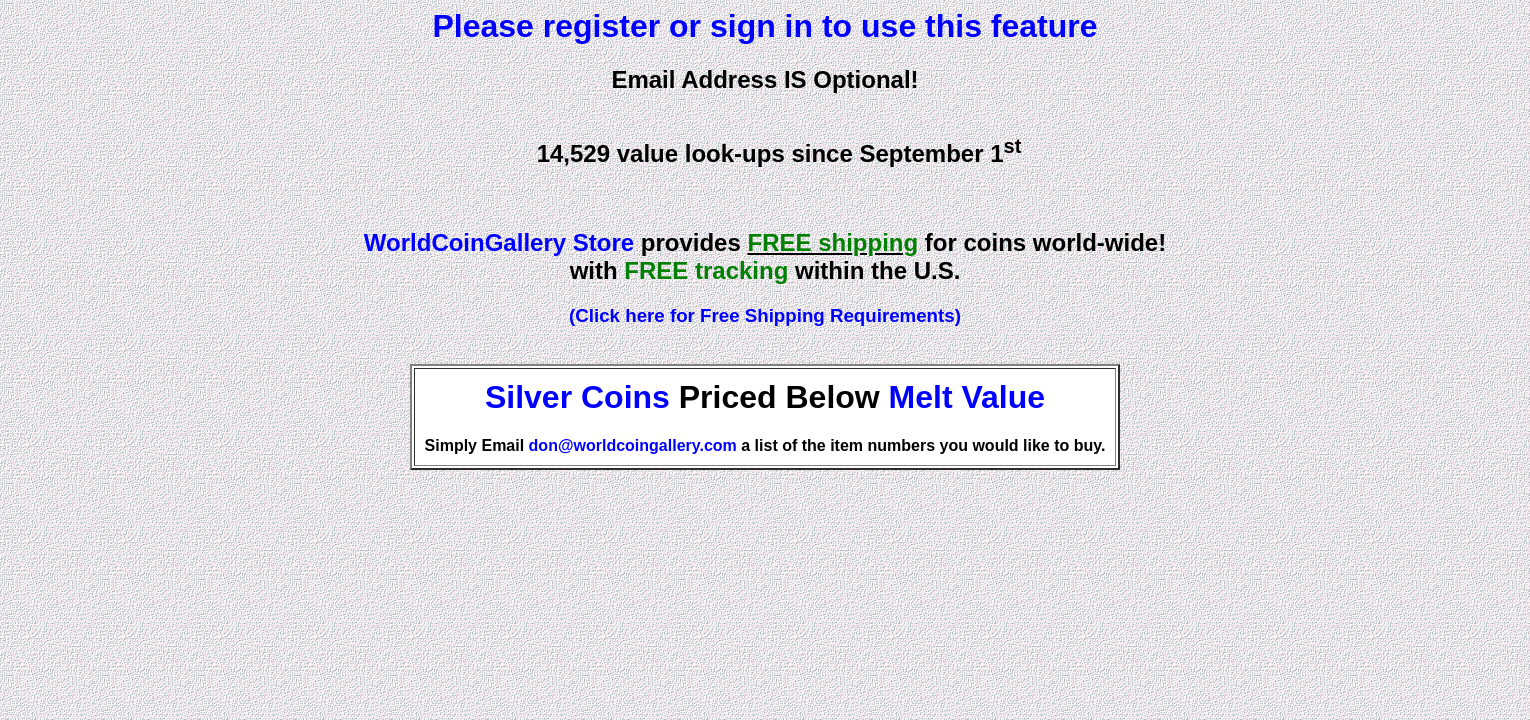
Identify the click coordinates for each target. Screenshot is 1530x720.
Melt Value (967, 397)
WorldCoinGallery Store (499, 242)
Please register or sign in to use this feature (764, 26)
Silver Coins (577, 397)
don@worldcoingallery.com (633, 445)
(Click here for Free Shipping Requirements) (765, 315)
